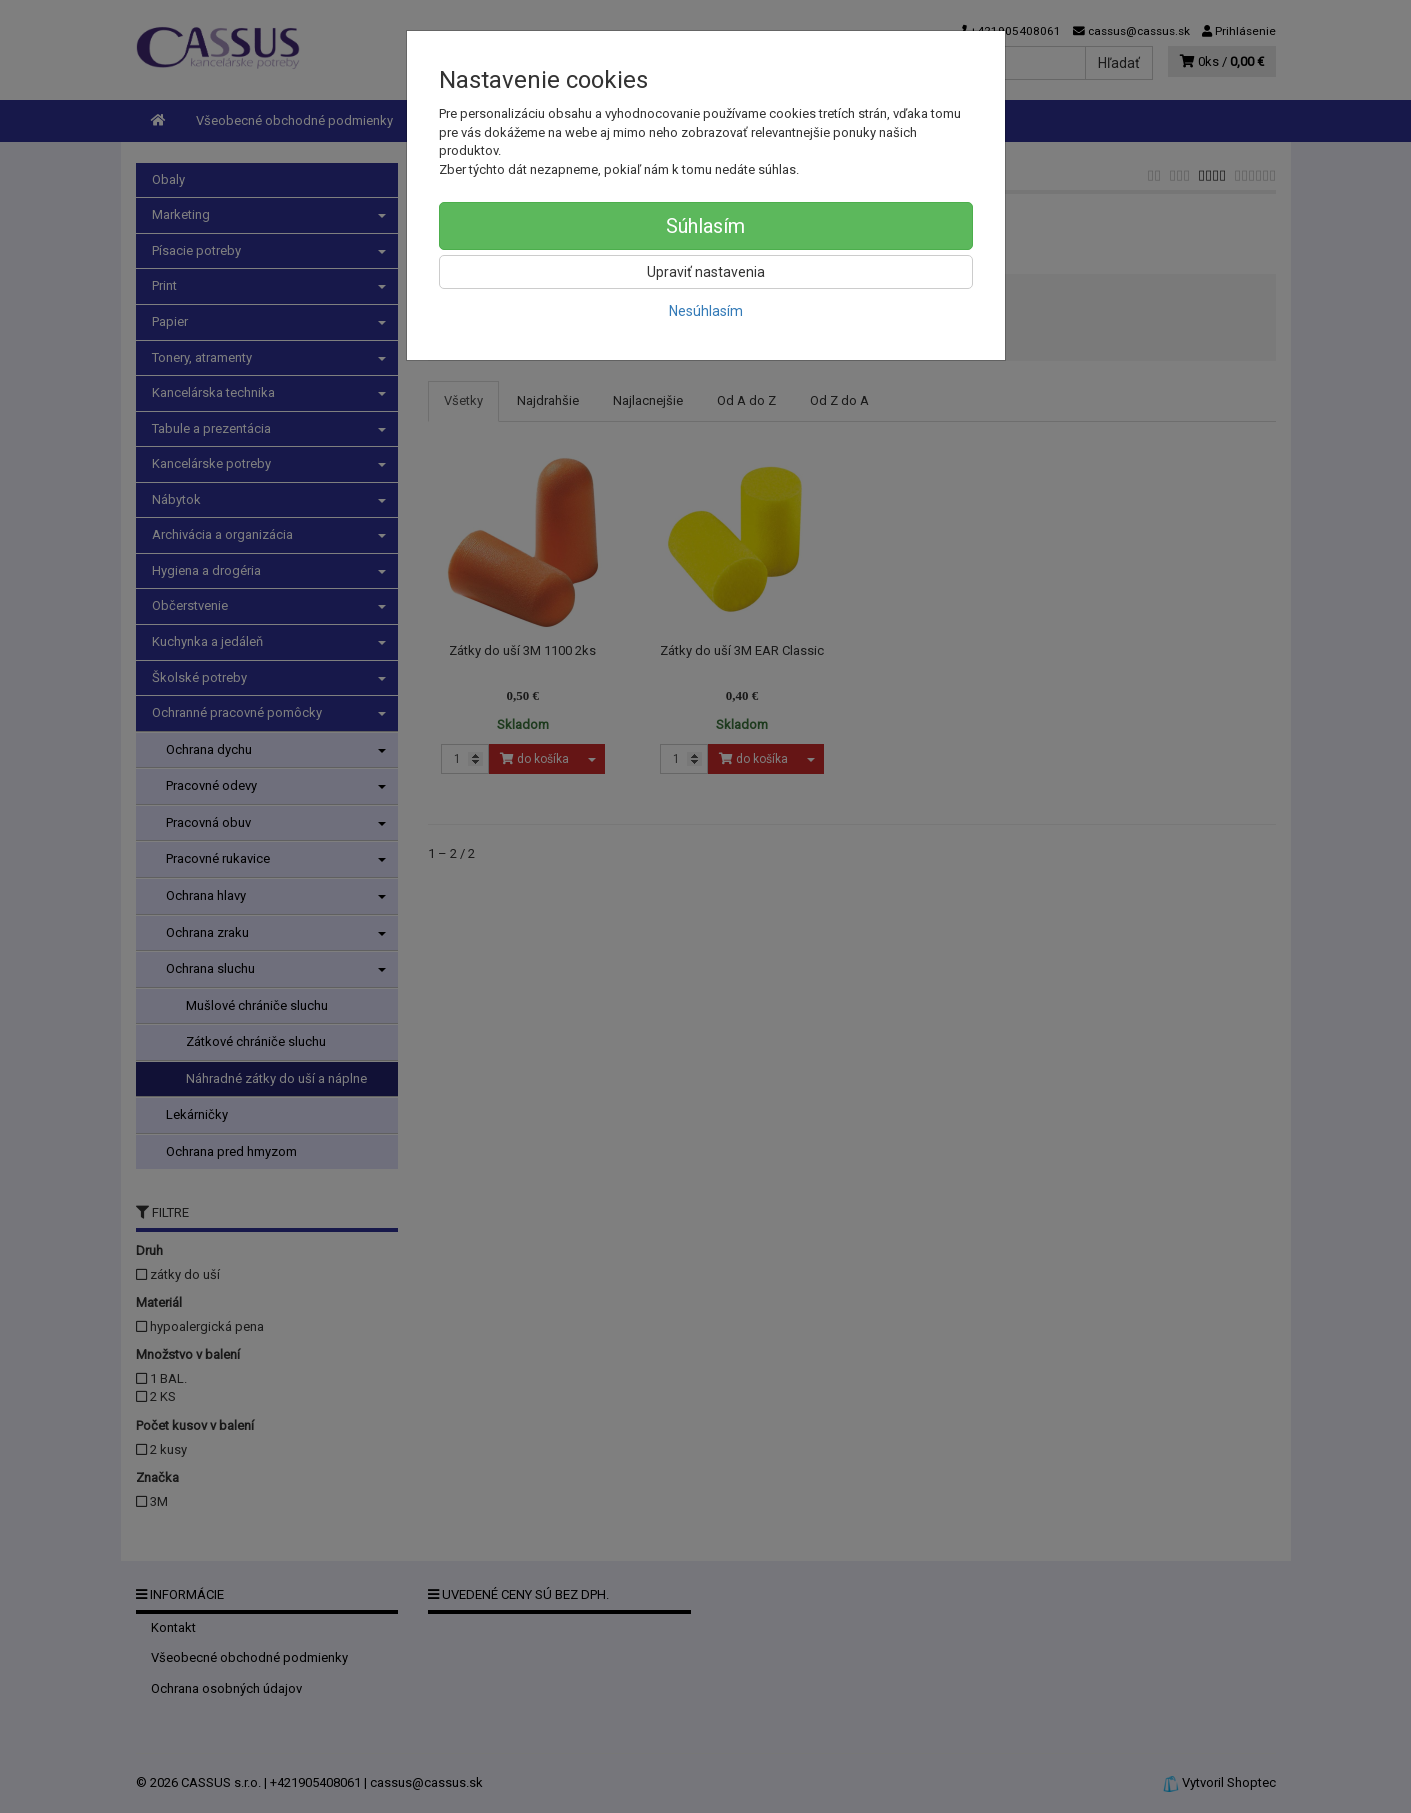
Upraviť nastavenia (706, 272)
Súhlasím (705, 226)
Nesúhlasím (706, 311)
